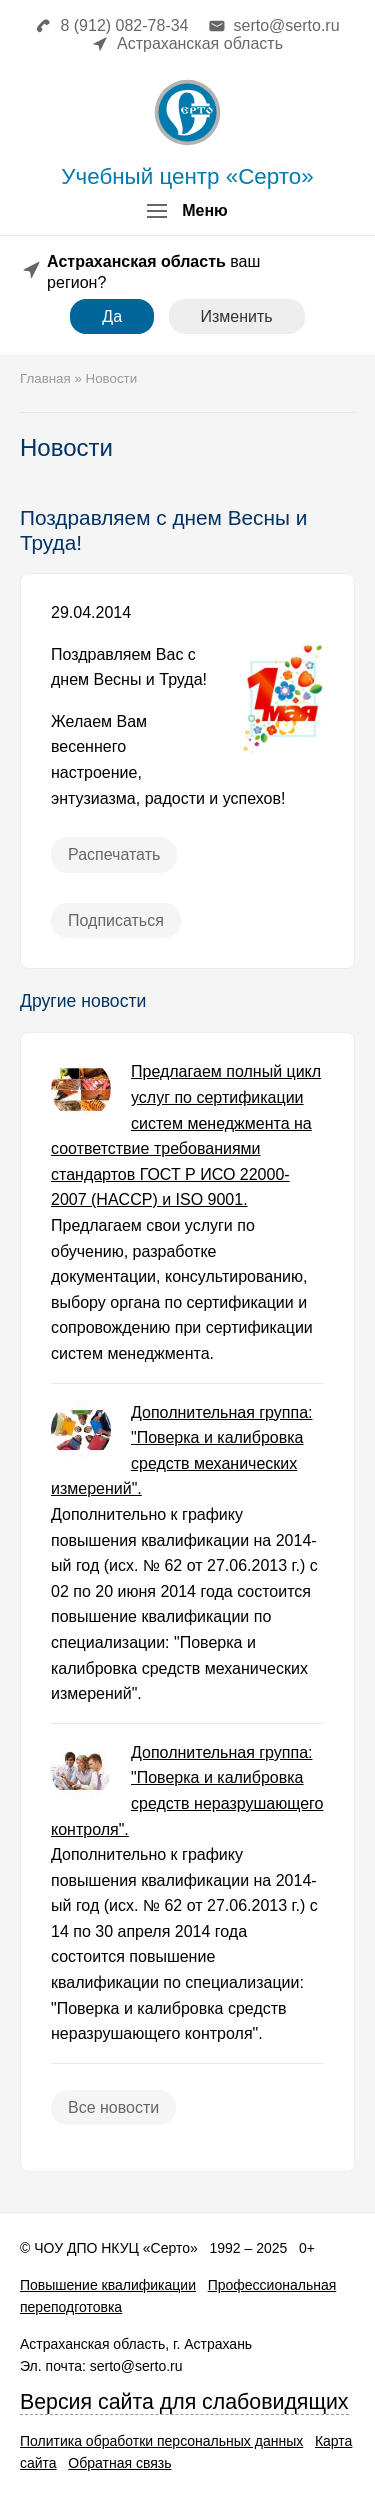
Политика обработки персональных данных (161, 2441)
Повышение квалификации (108, 2285)
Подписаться (116, 920)
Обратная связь (119, 2463)
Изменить (237, 316)
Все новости (113, 2107)
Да (112, 316)
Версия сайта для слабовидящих (184, 2402)
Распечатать (114, 854)
